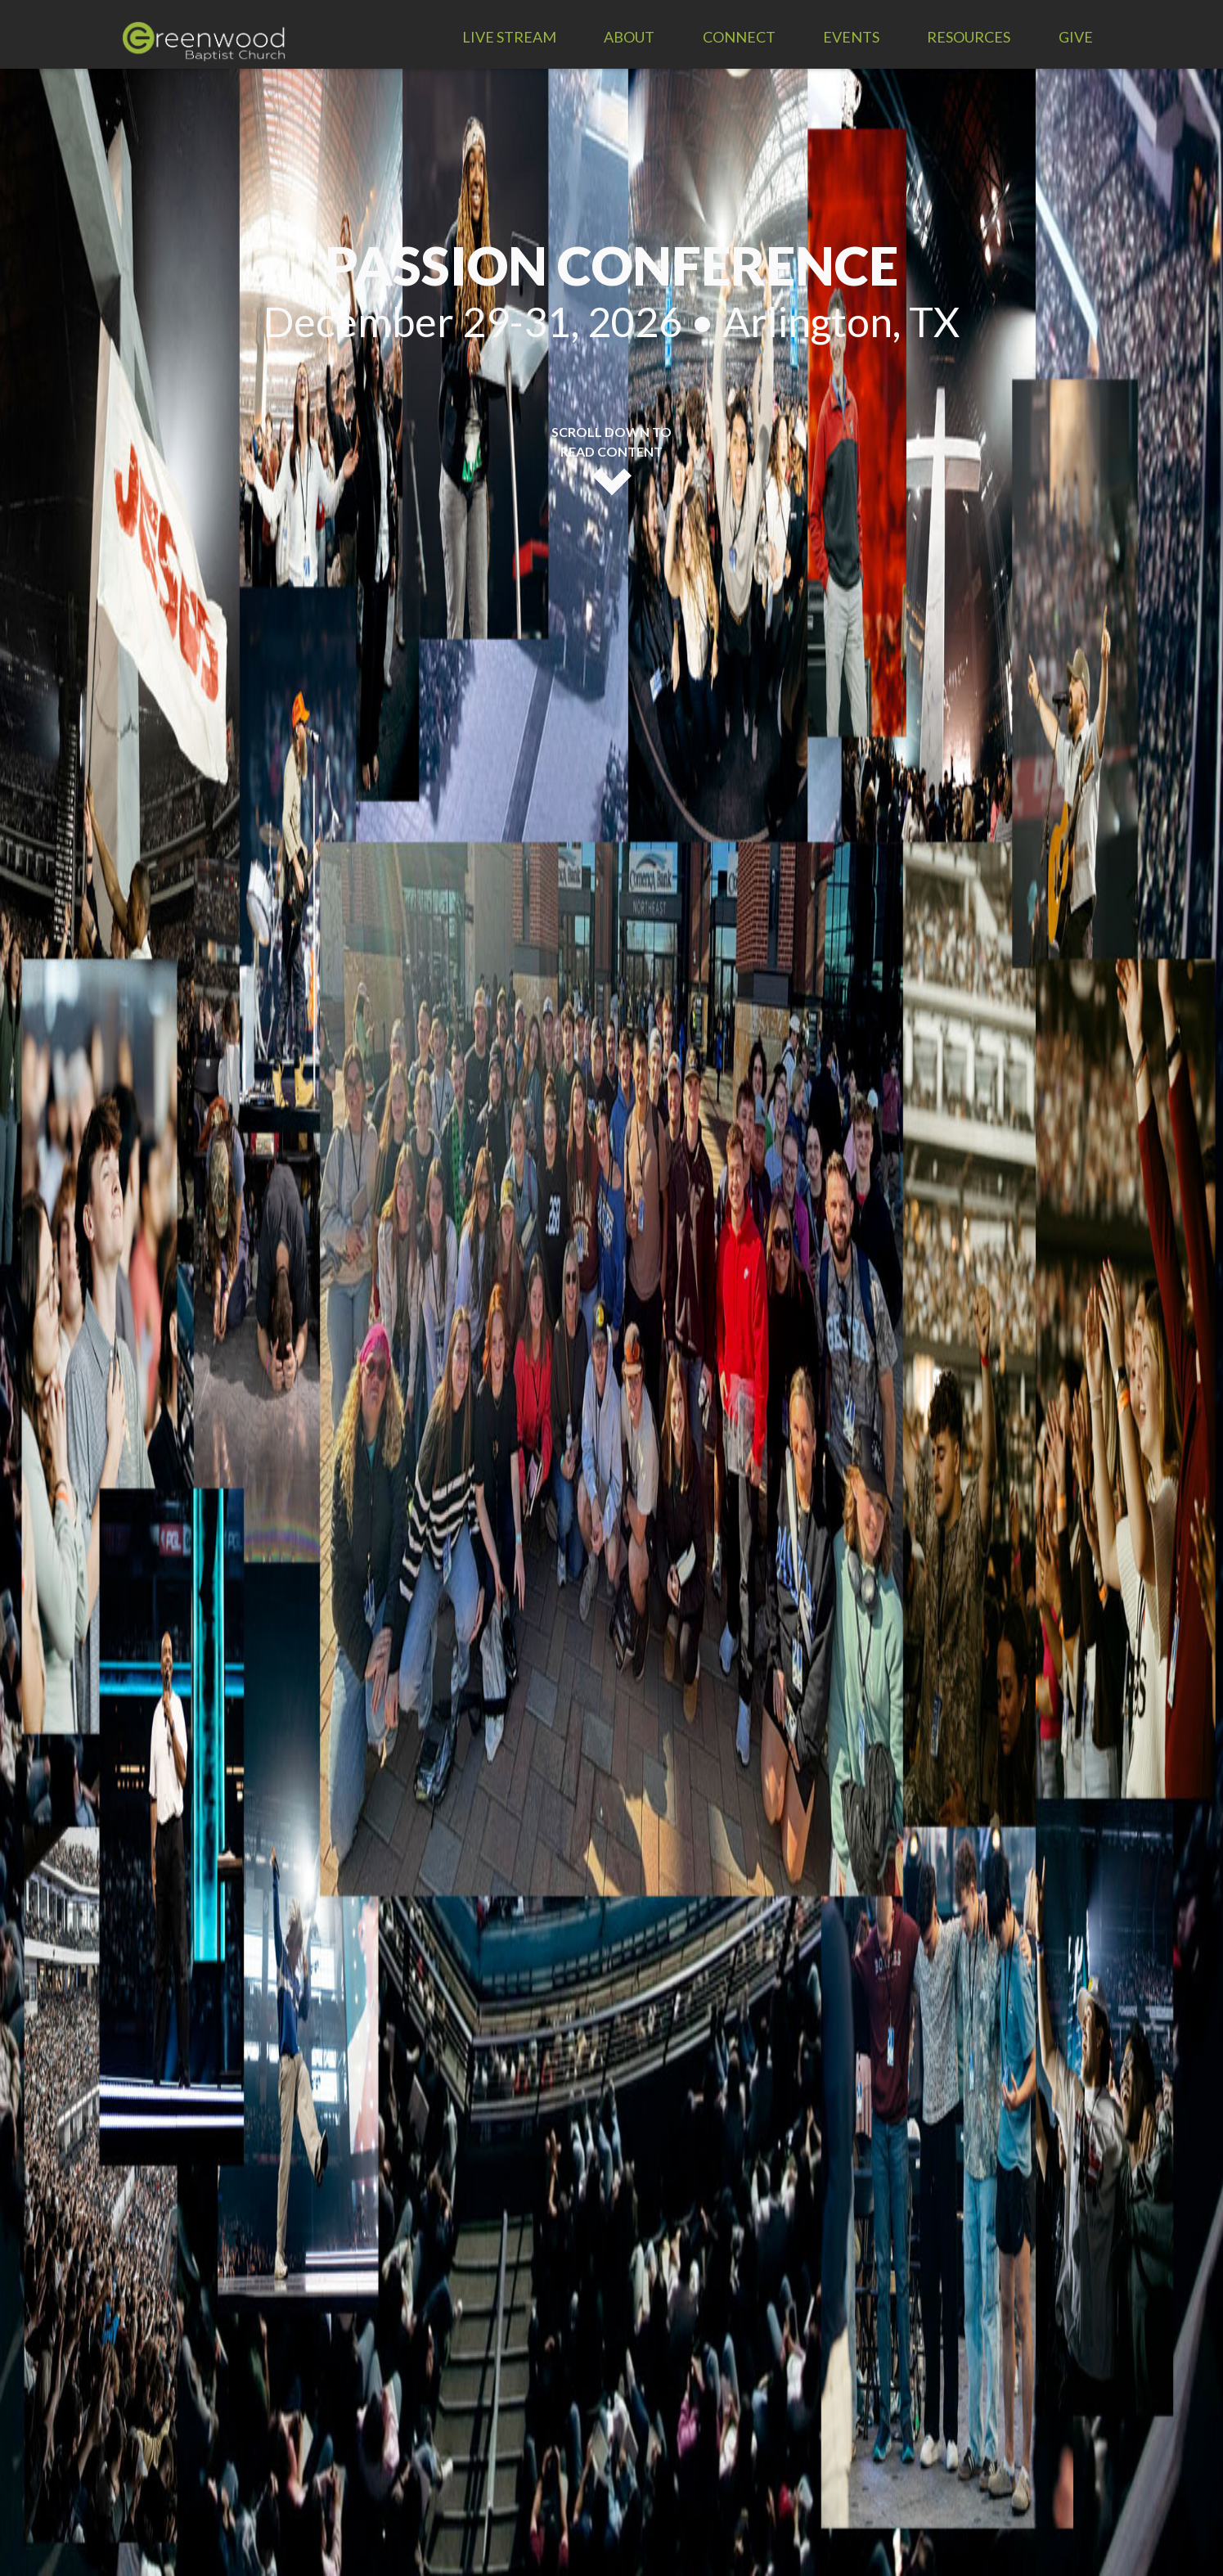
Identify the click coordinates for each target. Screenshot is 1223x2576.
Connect (739, 37)
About (629, 37)
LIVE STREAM (509, 37)
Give (1076, 37)
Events (851, 37)
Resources (968, 37)
